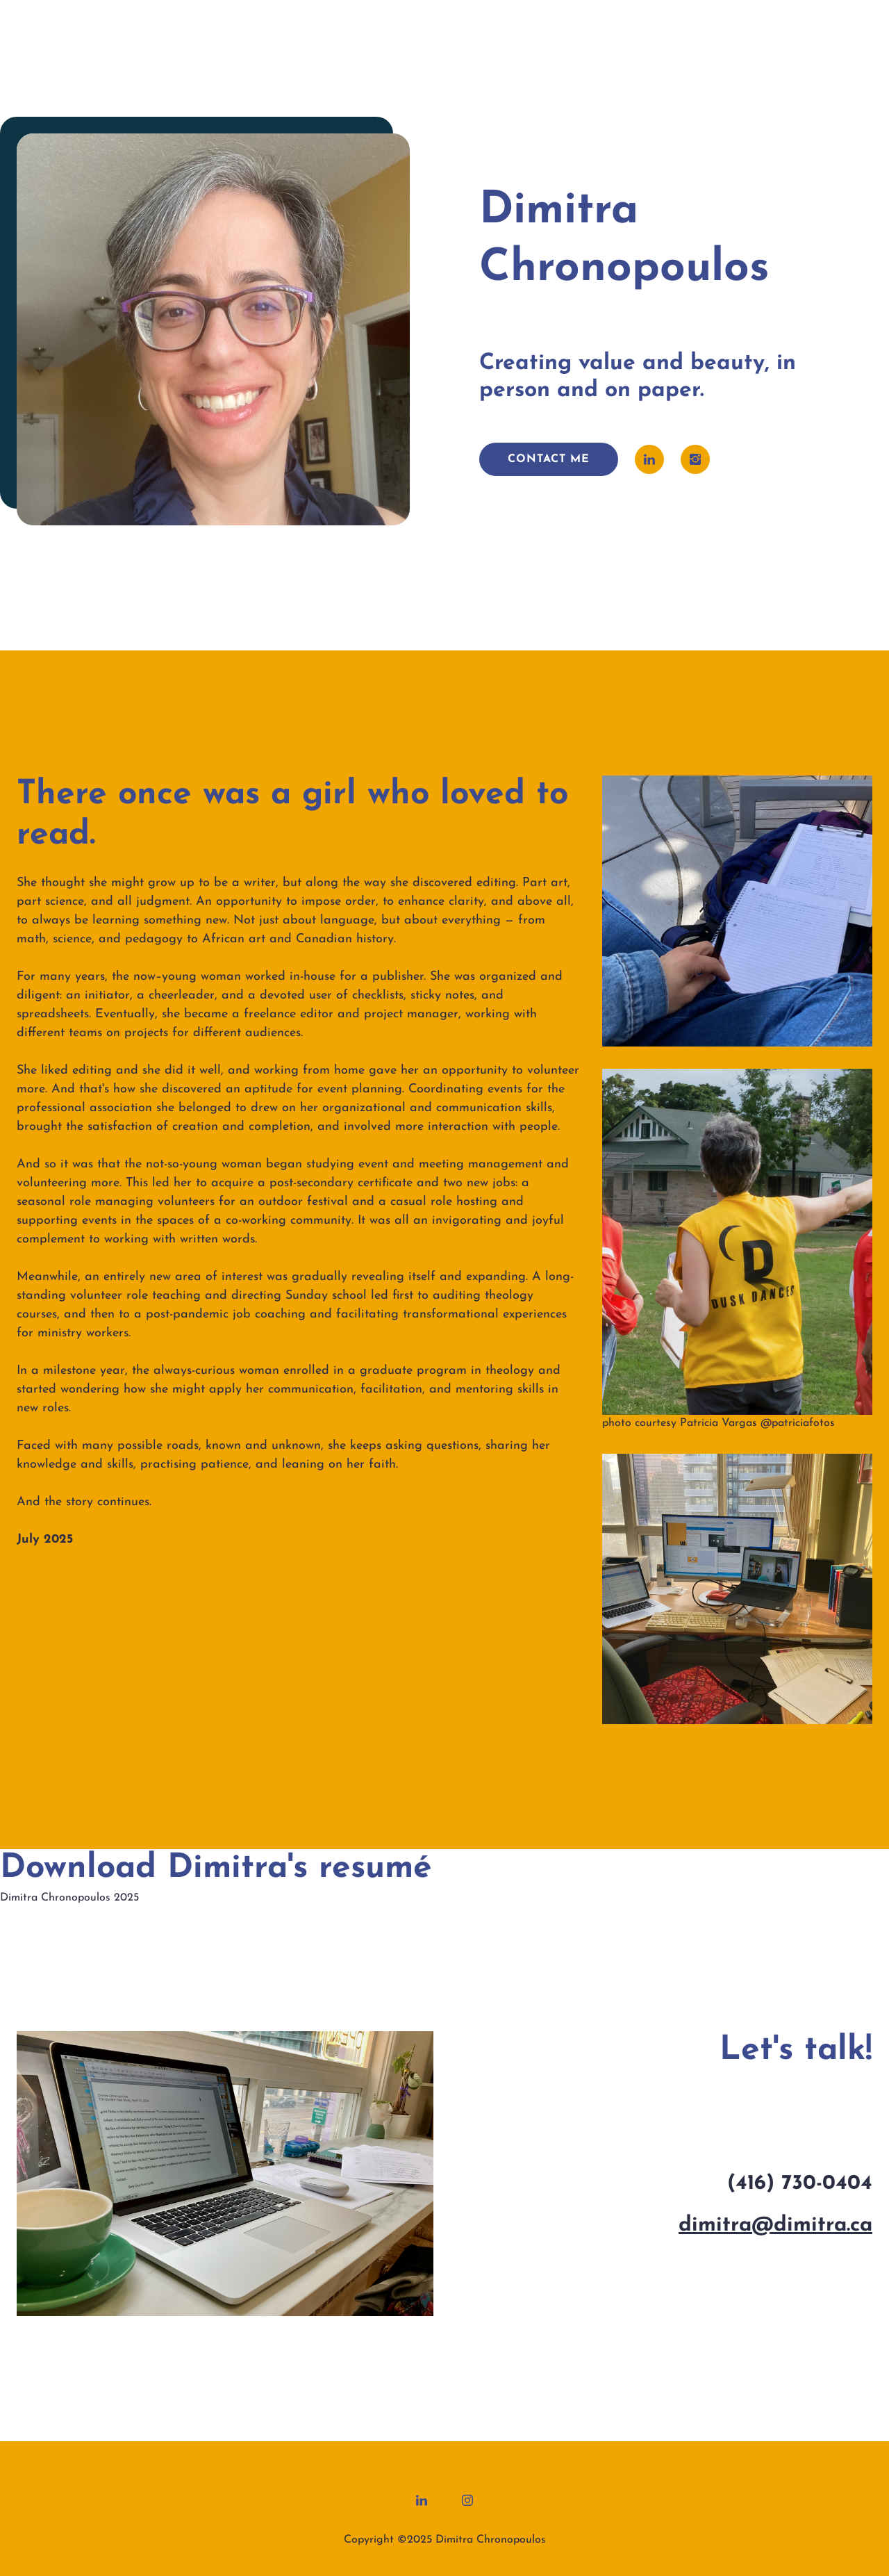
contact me (549, 459)
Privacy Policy (407, 2523)
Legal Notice (483, 2523)
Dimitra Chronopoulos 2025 (69, 1897)
